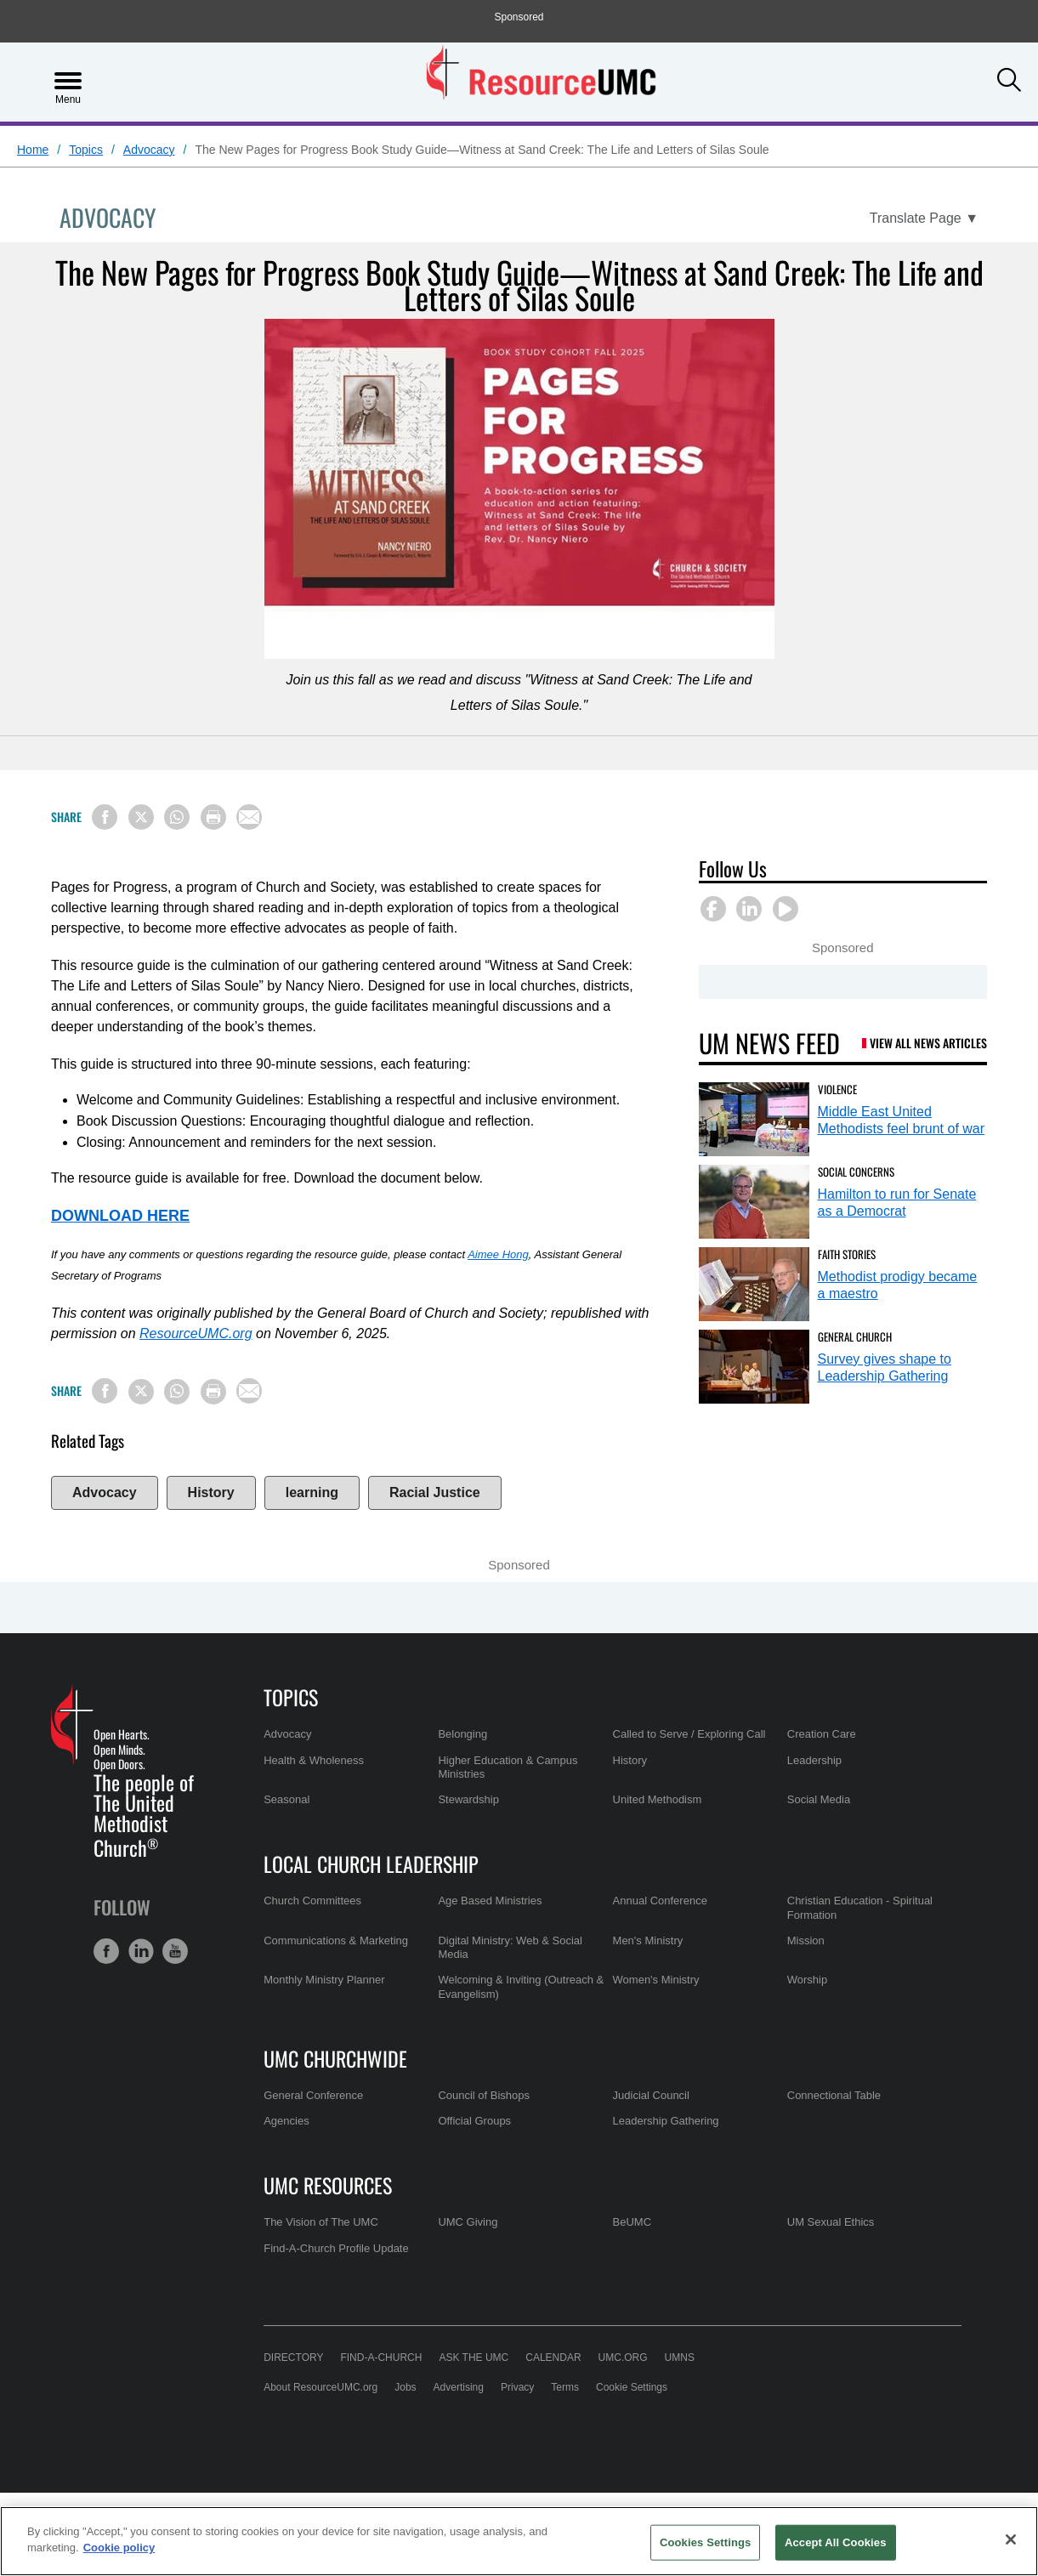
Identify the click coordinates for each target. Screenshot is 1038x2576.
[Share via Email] (249, 817)
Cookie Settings (631, 2387)
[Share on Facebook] (104, 817)
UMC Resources (328, 2185)
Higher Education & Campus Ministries (507, 1767)
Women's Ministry (656, 1979)
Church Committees (312, 1900)
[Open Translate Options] (924, 218)
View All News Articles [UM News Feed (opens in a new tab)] (928, 1043)
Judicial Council (651, 2095)
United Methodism (657, 1799)
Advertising (459, 2387)
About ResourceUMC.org (320, 2387)
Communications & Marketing (336, 1940)
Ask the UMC (473, 2357)
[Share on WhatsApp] (177, 817)
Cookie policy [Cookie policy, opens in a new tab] (119, 2547)
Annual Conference (660, 1900)
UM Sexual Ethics (831, 2222)
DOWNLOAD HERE (120, 1215)
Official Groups (474, 2120)
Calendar (553, 2357)
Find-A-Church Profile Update (336, 2248)
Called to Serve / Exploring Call (689, 1734)
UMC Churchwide (335, 2058)
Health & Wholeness (314, 1760)
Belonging (462, 1734)
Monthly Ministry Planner (324, 1979)
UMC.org (623, 2357)
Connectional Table (834, 2095)
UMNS (680, 2357)
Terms (565, 2387)
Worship (807, 1979)
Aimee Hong (498, 1254)
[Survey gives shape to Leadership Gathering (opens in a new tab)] (754, 1367)
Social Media (818, 1799)
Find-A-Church (381, 2357)
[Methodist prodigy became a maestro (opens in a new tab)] (754, 1284)
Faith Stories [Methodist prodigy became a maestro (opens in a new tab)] (847, 1253)
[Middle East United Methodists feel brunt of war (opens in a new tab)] (754, 1119)
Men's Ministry (648, 1940)
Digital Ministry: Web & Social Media (510, 1947)
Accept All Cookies (836, 2542)
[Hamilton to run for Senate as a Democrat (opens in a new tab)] (754, 1202)
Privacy (517, 2387)
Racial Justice (434, 1492)
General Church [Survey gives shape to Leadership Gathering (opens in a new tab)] (855, 1336)
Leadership (814, 1760)
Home (32, 149)
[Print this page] (213, 817)
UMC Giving (467, 2222)
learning (312, 1492)
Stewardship (468, 1799)
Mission (806, 1940)
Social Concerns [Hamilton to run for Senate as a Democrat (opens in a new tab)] (856, 1171)
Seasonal (286, 1799)
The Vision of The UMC (321, 2222)
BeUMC (632, 2222)
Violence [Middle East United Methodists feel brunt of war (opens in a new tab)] (837, 1089)
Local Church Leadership (371, 1863)
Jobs (405, 2387)
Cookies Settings (706, 2542)
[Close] (1010, 2539)
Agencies (286, 2120)
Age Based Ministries (490, 1900)
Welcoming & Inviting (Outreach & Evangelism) (521, 1986)
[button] (1009, 80)
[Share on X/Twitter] (141, 817)
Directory (293, 2357)
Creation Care (821, 1734)
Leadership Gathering (666, 2120)
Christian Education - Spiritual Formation (860, 1907)
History (211, 1492)
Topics (86, 149)
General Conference (313, 2095)
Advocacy (149, 149)
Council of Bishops (484, 2095)
